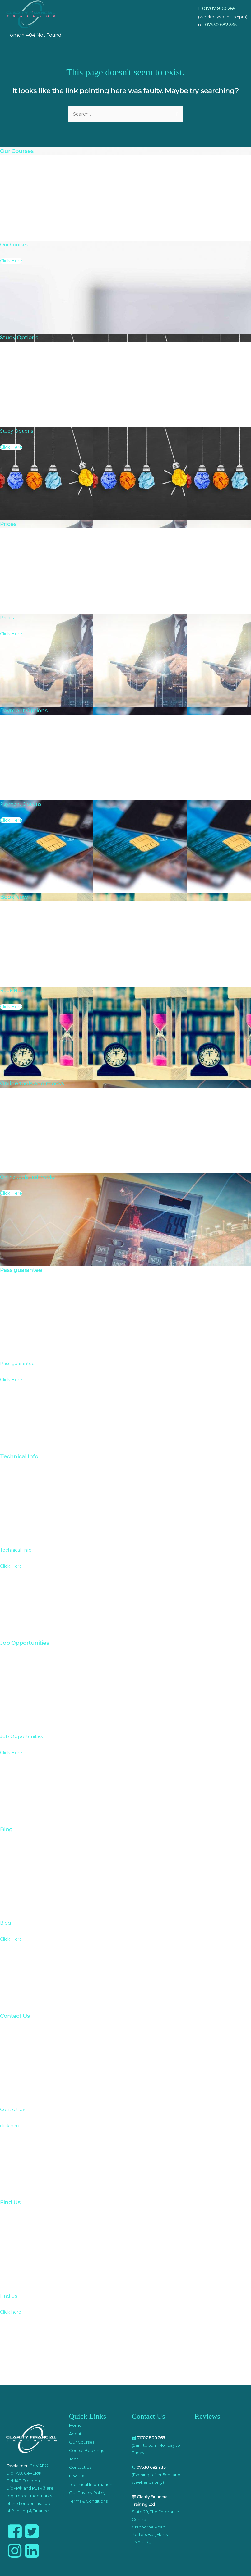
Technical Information (90, 2484)
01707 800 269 (218, 9)
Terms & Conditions (88, 2501)
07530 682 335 (220, 25)
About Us (78, 2433)
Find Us (76, 2475)
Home (75, 2425)
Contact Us (80, 2467)
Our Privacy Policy (87, 2492)
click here (10, 2125)
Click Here (11, 261)
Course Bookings (86, 2450)
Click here (10, 2312)
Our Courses (81, 2442)
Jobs (73, 2458)
